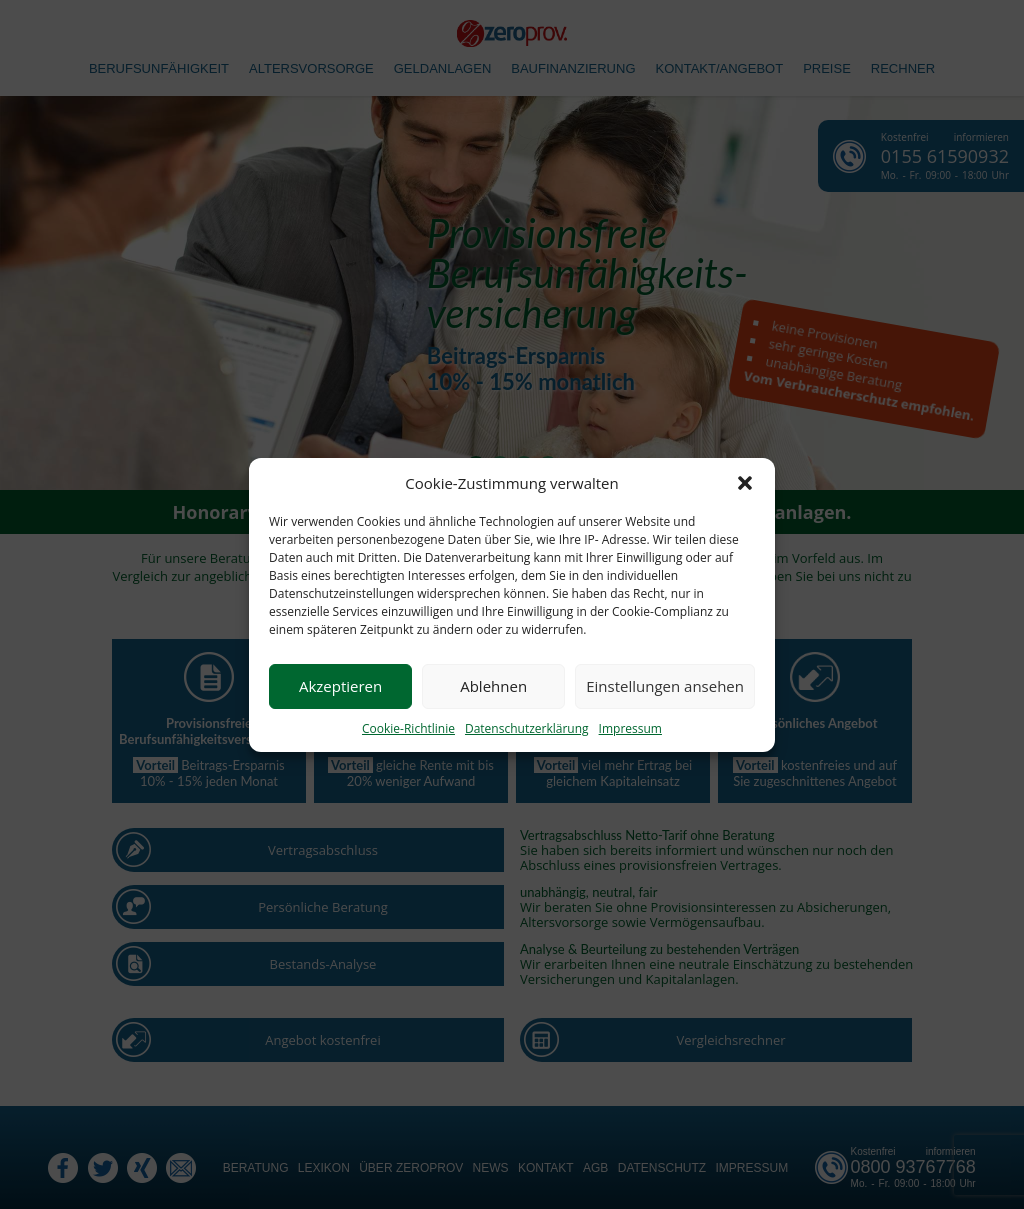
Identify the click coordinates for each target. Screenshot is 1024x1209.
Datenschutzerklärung (527, 728)
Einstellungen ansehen (665, 686)
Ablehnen (493, 686)
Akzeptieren (340, 686)
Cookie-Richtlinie (408, 728)
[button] (745, 483)
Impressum (630, 728)
